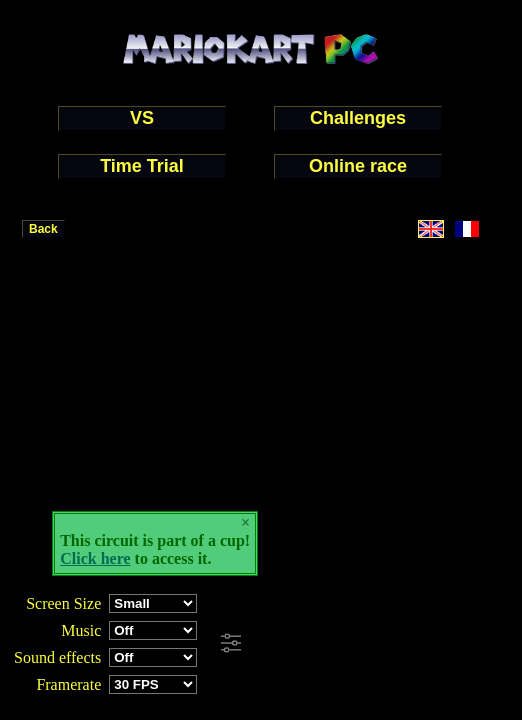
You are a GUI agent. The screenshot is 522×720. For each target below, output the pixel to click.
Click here (95, 558)
